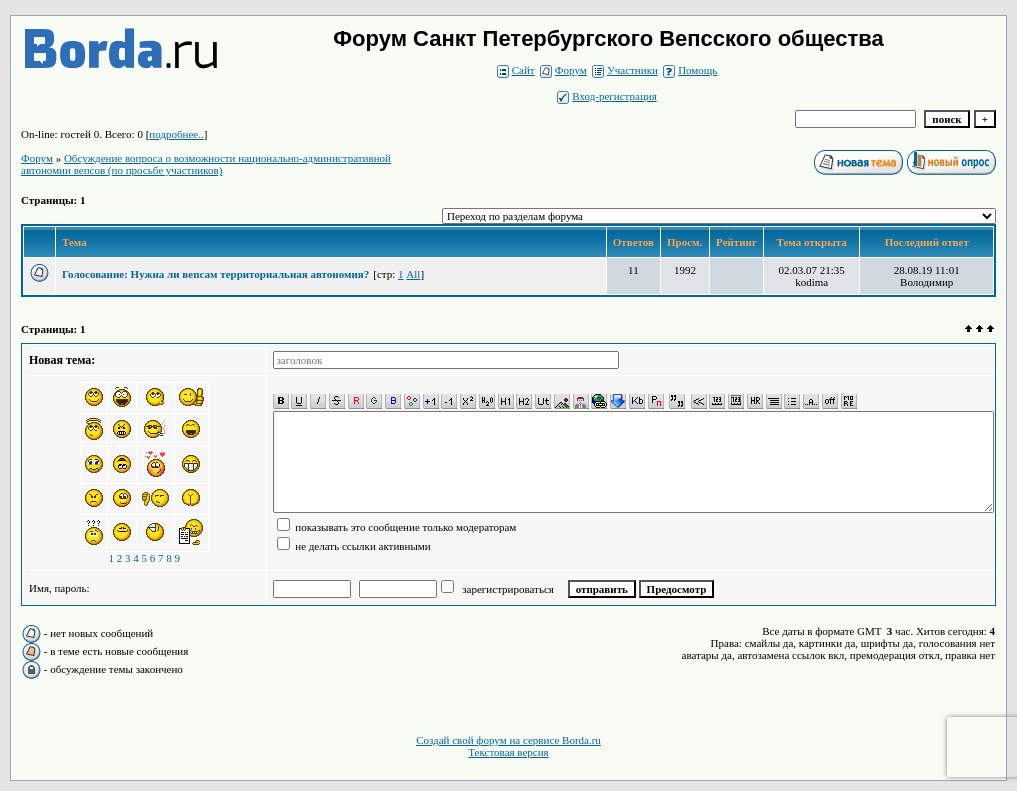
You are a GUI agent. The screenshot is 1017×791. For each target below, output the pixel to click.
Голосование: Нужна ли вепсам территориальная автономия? (215, 274)
